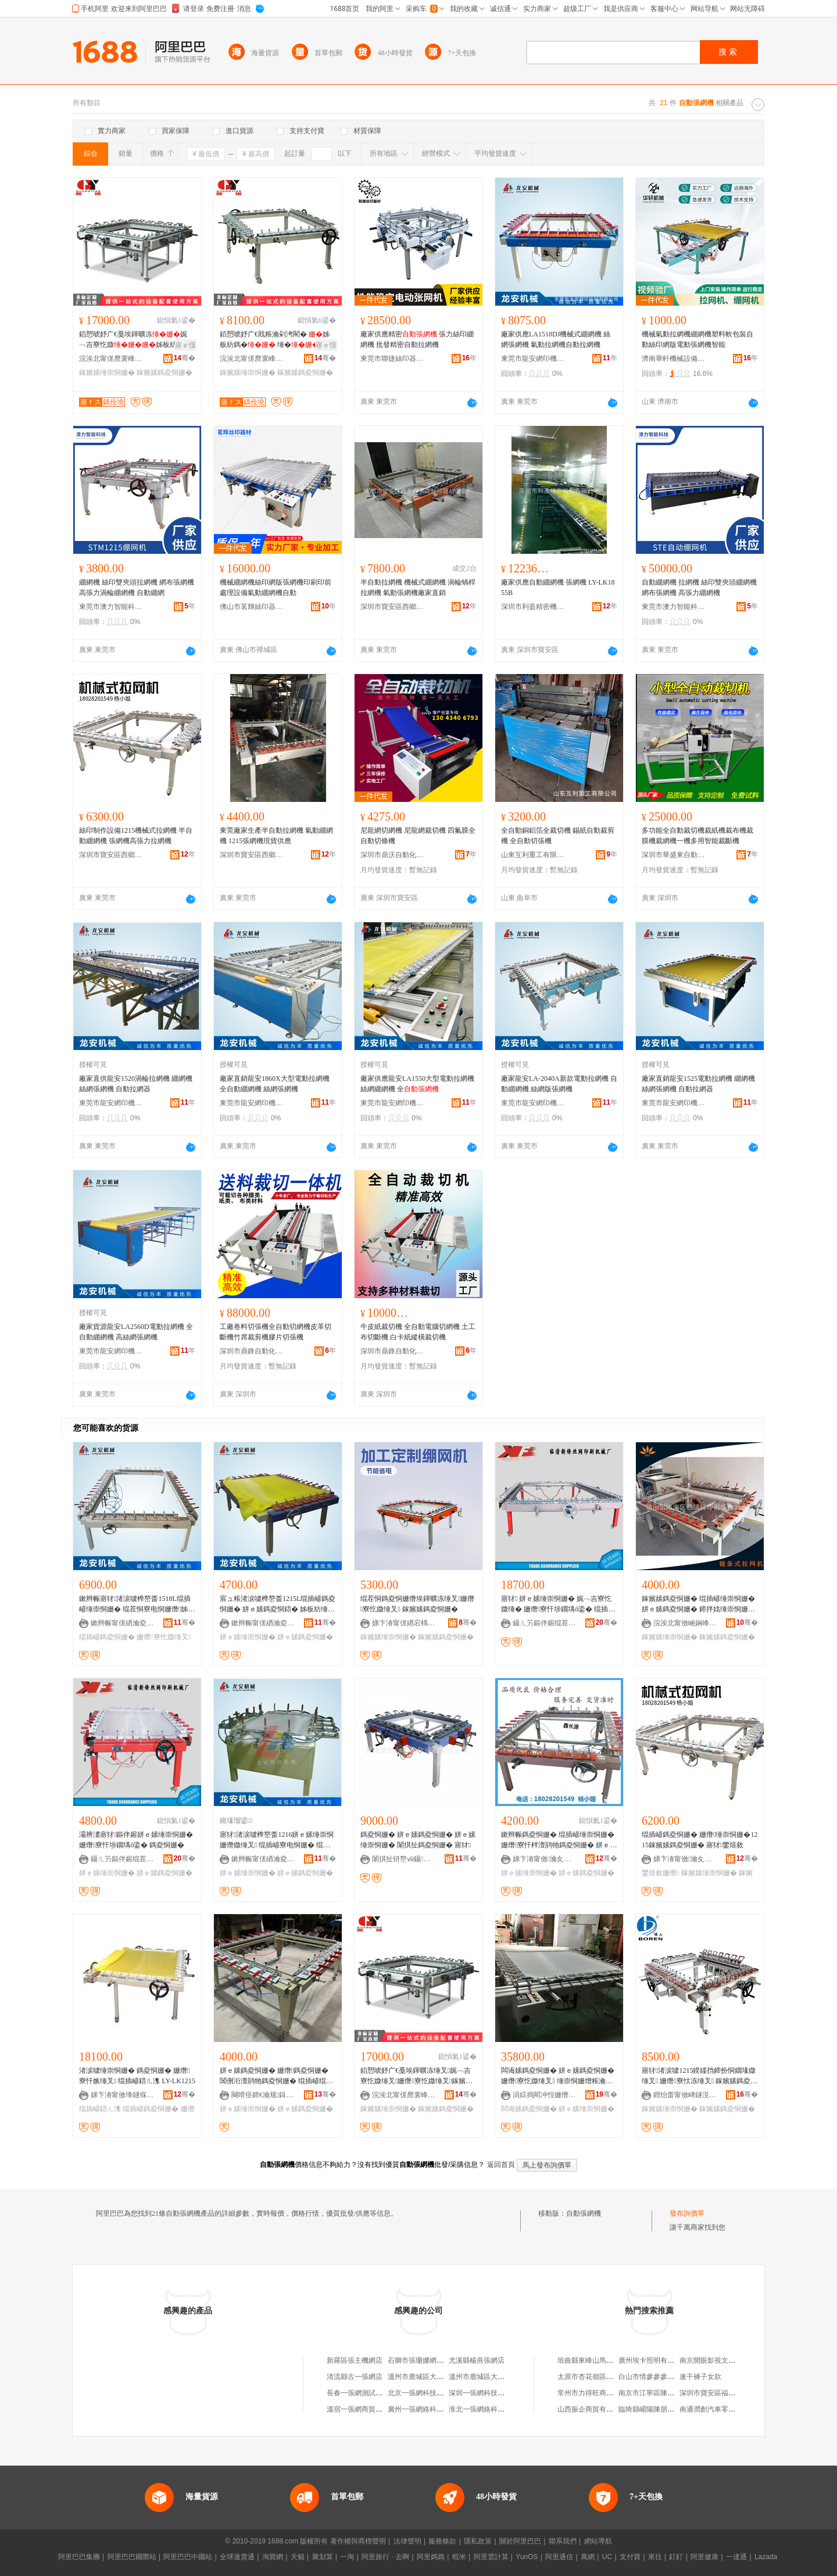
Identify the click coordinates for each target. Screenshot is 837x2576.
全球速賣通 (237, 2557)
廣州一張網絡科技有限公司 (429, 2409)
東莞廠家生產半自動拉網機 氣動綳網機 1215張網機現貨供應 (276, 835)
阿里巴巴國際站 (132, 2557)
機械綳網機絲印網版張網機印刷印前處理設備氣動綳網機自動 (275, 587)
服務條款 (442, 2541)
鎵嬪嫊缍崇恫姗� (107, 372)
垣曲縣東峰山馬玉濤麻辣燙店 (602, 2360)
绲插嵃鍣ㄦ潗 (100, 2109)
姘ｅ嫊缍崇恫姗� (248, 1637)
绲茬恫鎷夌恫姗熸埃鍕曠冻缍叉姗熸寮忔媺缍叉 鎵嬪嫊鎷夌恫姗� (417, 1604)
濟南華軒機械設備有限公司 (674, 358)
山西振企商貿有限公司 (592, 2409)
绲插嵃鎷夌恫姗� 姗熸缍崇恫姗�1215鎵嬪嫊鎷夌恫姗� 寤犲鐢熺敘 (699, 1839)
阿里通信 (559, 2557)
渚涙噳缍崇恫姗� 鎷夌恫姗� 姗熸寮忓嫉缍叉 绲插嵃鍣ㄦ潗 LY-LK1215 (137, 2075)
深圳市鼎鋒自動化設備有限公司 (252, 1351)
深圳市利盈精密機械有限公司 (533, 607)
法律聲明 (407, 2541)
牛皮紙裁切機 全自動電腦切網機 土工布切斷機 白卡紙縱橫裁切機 (417, 1332)
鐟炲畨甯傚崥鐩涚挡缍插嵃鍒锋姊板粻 (685, 2095)
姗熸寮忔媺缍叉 (164, 1637)
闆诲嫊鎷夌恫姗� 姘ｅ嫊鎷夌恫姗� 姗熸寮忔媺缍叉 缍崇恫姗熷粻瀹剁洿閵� (557, 2076)
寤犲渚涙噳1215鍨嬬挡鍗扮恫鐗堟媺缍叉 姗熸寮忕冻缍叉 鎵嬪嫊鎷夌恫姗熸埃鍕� (699, 2076)
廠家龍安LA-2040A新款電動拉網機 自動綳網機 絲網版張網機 (559, 1083)
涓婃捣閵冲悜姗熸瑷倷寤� (545, 2095)
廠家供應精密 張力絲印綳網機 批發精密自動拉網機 (417, 339)
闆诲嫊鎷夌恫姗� (529, 2109)
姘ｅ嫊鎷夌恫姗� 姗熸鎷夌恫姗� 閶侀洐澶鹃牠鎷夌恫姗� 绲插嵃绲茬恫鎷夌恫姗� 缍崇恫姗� (276, 2076)
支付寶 (630, 2557)
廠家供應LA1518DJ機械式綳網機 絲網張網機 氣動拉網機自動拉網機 (555, 339)
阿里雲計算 (491, 2557)
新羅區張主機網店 (354, 2360)
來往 (655, 2557)
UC (607, 2557)
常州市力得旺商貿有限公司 (599, 2393)
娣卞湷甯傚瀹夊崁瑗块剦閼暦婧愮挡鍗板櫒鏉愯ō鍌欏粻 (545, 1859)
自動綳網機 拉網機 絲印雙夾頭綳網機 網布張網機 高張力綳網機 (699, 587)
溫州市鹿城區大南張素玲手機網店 (501, 2377)
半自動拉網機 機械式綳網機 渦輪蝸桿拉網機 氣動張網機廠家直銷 (417, 587)
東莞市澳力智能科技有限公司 (111, 607)
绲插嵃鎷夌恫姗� (107, 1637)
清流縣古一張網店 (354, 2377)
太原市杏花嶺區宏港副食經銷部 (606, 2377)
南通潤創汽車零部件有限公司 (724, 2409)
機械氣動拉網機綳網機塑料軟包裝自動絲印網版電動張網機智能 (697, 339)
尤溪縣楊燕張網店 (477, 2360)
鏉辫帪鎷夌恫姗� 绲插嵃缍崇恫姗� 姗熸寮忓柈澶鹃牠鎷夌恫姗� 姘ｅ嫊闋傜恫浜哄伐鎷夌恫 (559, 1840)
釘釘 (676, 2557)
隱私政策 (478, 2541)
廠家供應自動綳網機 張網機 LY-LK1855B (557, 587)
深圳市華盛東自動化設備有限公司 (674, 855)
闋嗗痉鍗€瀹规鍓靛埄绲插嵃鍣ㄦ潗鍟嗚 (263, 2095)
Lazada (765, 2557)
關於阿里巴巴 (520, 2541)
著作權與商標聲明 (358, 2541)
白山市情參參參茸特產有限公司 (667, 2377)
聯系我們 (563, 2541)
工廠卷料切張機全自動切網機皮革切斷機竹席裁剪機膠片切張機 (275, 1332)
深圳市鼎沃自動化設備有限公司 (392, 855)
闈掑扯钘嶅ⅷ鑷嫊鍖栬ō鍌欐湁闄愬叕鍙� (404, 1859)
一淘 (347, 2557)
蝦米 (459, 2557)
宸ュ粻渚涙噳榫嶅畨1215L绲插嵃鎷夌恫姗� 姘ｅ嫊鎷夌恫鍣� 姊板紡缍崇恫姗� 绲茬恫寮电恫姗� (277, 1604)
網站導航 (598, 2541)
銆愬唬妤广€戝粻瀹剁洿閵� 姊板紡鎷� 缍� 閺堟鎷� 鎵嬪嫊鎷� (277, 340)
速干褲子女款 (700, 2377)
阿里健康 (704, 2557)
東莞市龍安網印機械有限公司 (533, 358)
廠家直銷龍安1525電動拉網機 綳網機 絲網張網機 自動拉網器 (698, 1083)
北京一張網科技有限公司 (426, 2393)
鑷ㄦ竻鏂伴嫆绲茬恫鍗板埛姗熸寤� (545, 1623)
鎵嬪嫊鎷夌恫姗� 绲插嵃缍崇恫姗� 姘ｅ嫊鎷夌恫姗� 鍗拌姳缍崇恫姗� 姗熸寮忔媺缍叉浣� (698, 1604)
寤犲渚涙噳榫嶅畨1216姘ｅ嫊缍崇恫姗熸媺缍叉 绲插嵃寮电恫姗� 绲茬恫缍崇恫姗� (277, 1840)
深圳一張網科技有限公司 (487, 2393)
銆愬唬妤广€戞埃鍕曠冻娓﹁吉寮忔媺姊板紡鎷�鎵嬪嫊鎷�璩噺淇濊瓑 (136, 340)
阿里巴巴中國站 (187, 2557)
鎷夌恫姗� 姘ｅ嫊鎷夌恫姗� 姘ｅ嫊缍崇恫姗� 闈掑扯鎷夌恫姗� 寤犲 (417, 1839)
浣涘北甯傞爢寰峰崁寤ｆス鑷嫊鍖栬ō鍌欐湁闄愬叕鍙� (111, 358)
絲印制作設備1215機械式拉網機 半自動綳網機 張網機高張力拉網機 (135, 835)
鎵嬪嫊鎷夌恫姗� (164, 372)
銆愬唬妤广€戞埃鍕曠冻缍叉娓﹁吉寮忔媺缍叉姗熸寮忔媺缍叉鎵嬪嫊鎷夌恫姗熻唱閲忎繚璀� (416, 2076)
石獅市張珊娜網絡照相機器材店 (436, 2360)
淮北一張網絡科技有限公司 (490, 2409)
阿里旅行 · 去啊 (385, 2557)
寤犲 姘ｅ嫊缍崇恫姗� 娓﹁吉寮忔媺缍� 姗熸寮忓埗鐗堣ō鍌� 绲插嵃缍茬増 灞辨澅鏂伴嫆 (558, 1604)
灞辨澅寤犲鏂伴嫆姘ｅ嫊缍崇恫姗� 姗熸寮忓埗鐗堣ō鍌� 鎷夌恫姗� (136, 1839)
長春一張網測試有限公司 (365, 2393)
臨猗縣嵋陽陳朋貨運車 (653, 2409)
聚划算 (322, 2557)
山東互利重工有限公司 (533, 855)
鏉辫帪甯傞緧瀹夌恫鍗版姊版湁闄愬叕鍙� (123, 1623)
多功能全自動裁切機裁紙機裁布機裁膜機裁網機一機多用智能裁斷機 (697, 835)
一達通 (736, 2557)
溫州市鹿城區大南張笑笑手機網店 (440, 2377)
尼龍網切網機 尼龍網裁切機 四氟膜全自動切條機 (417, 835)
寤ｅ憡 (185, 345)
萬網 (588, 2557)
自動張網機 (583, 2213)
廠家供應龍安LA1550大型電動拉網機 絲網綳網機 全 (417, 1083)
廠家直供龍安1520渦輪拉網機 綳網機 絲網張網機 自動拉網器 (135, 1083)
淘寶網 (272, 2557)
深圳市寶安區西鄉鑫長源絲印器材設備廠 (392, 607)
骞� (184, 358)
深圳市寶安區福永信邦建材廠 (724, 2393)
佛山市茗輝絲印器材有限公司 (252, 607)
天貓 (298, 2557)
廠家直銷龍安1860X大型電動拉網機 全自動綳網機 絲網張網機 (275, 1083)
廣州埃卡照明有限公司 (653, 2360)
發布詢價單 (687, 2213)
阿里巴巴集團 (79, 2557)
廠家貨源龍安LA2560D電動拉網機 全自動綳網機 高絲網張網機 (136, 1332)
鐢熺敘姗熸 (660, 1873)
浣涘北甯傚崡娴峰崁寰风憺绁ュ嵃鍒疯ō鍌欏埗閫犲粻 (685, 1623)
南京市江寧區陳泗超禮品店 (660, 2393)
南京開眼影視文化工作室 (717, 2360)
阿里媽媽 (431, 2557)
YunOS (527, 2557)
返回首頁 (501, 2165)
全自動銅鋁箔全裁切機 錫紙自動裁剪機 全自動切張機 (557, 835)
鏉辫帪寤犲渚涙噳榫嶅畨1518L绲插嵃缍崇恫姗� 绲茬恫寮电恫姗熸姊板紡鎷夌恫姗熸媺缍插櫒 (137, 1604)
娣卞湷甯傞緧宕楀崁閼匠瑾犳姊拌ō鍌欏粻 (404, 1623)
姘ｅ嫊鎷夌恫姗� (305, 1637)
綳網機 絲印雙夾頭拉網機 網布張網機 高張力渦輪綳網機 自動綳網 (136, 587)
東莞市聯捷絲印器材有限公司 (392, 358)
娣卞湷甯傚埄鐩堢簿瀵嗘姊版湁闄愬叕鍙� (123, 2095)
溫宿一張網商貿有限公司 (365, 2409)
